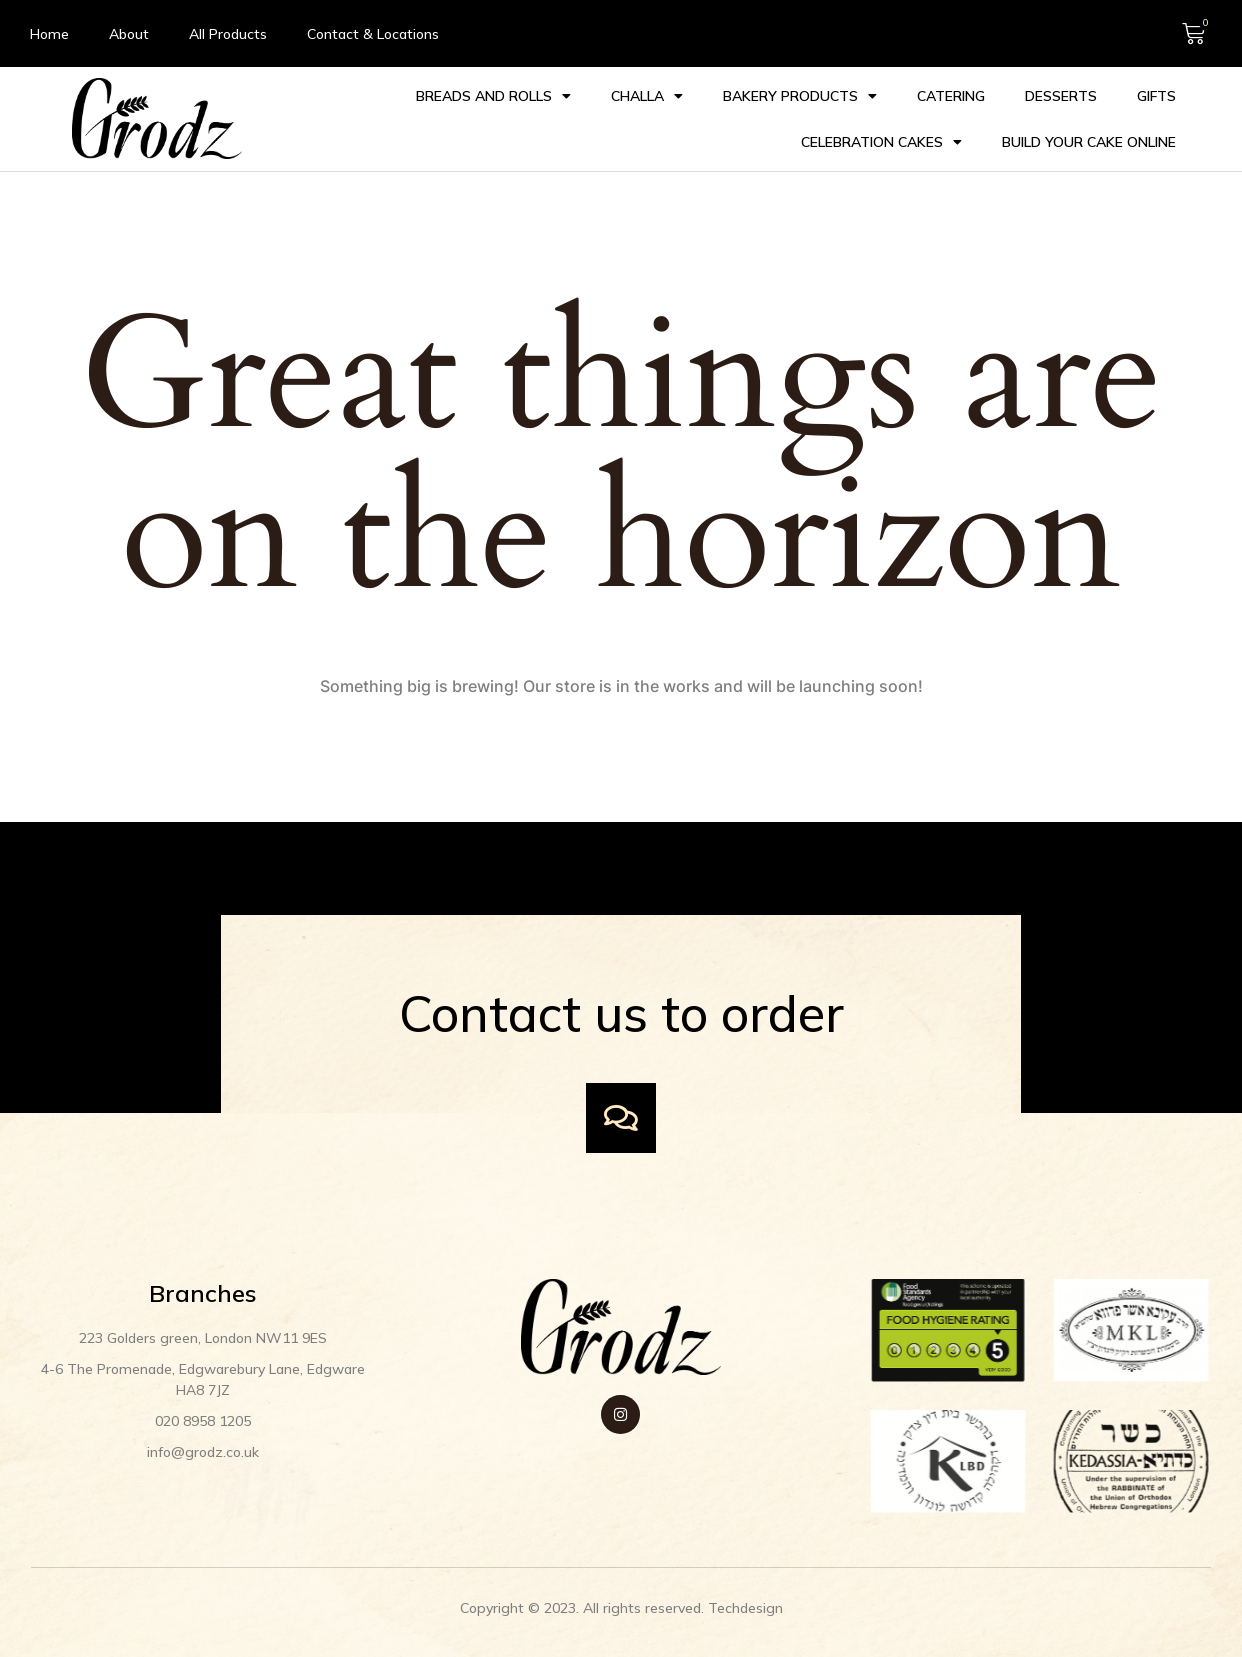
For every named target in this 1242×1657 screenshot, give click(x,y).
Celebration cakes (879, 136)
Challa (645, 90)
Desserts (1059, 90)
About (129, 34)
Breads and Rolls (491, 90)
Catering (949, 90)
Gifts (1154, 90)
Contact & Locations (373, 34)
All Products (228, 34)
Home (49, 34)
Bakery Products (798, 90)
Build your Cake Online (1087, 136)
